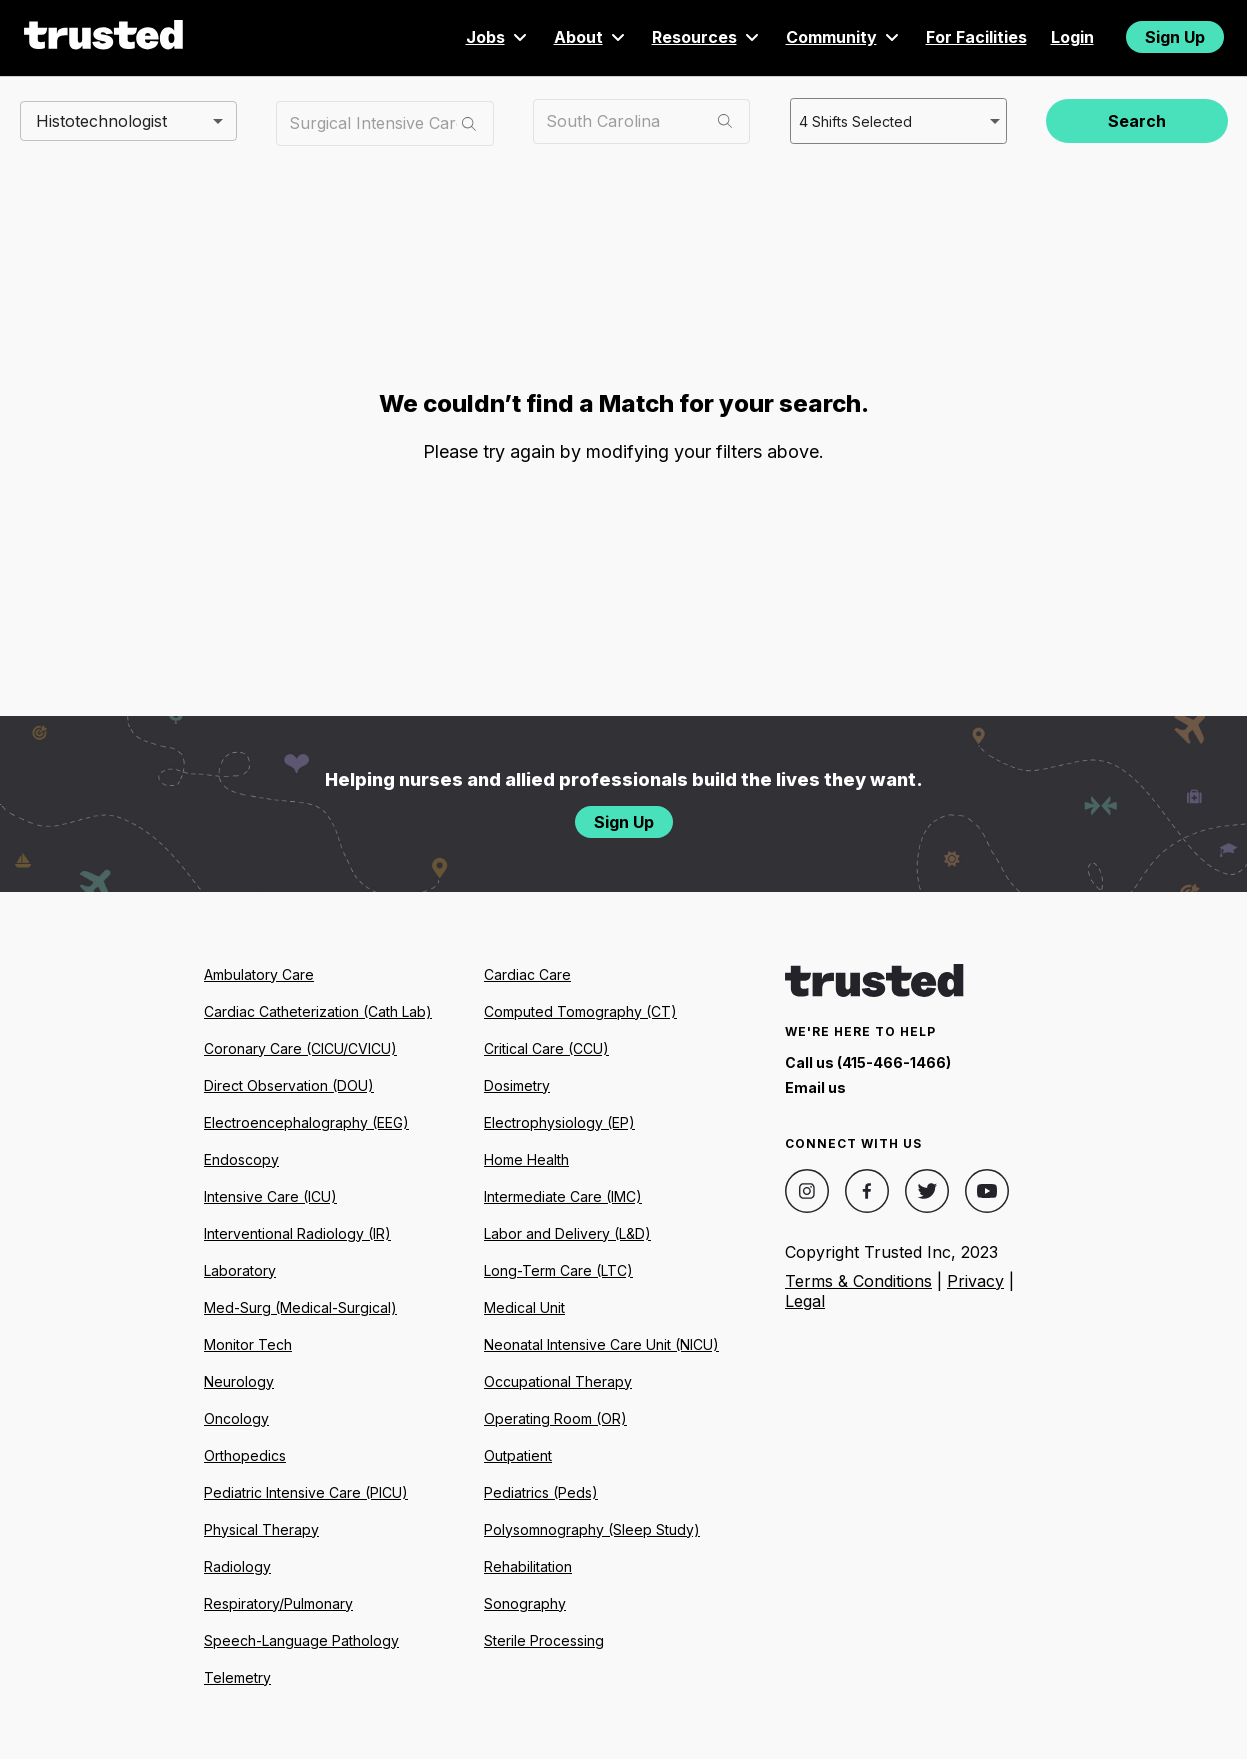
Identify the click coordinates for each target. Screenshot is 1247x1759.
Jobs (498, 37)
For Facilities (976, 37)
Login (1072, 37)
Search (1137, 121)
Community (844, 37)
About (591, 37)
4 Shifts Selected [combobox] (854, 120)
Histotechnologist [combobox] (101, 120)
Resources (707, 37)
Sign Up (1175, 37)
